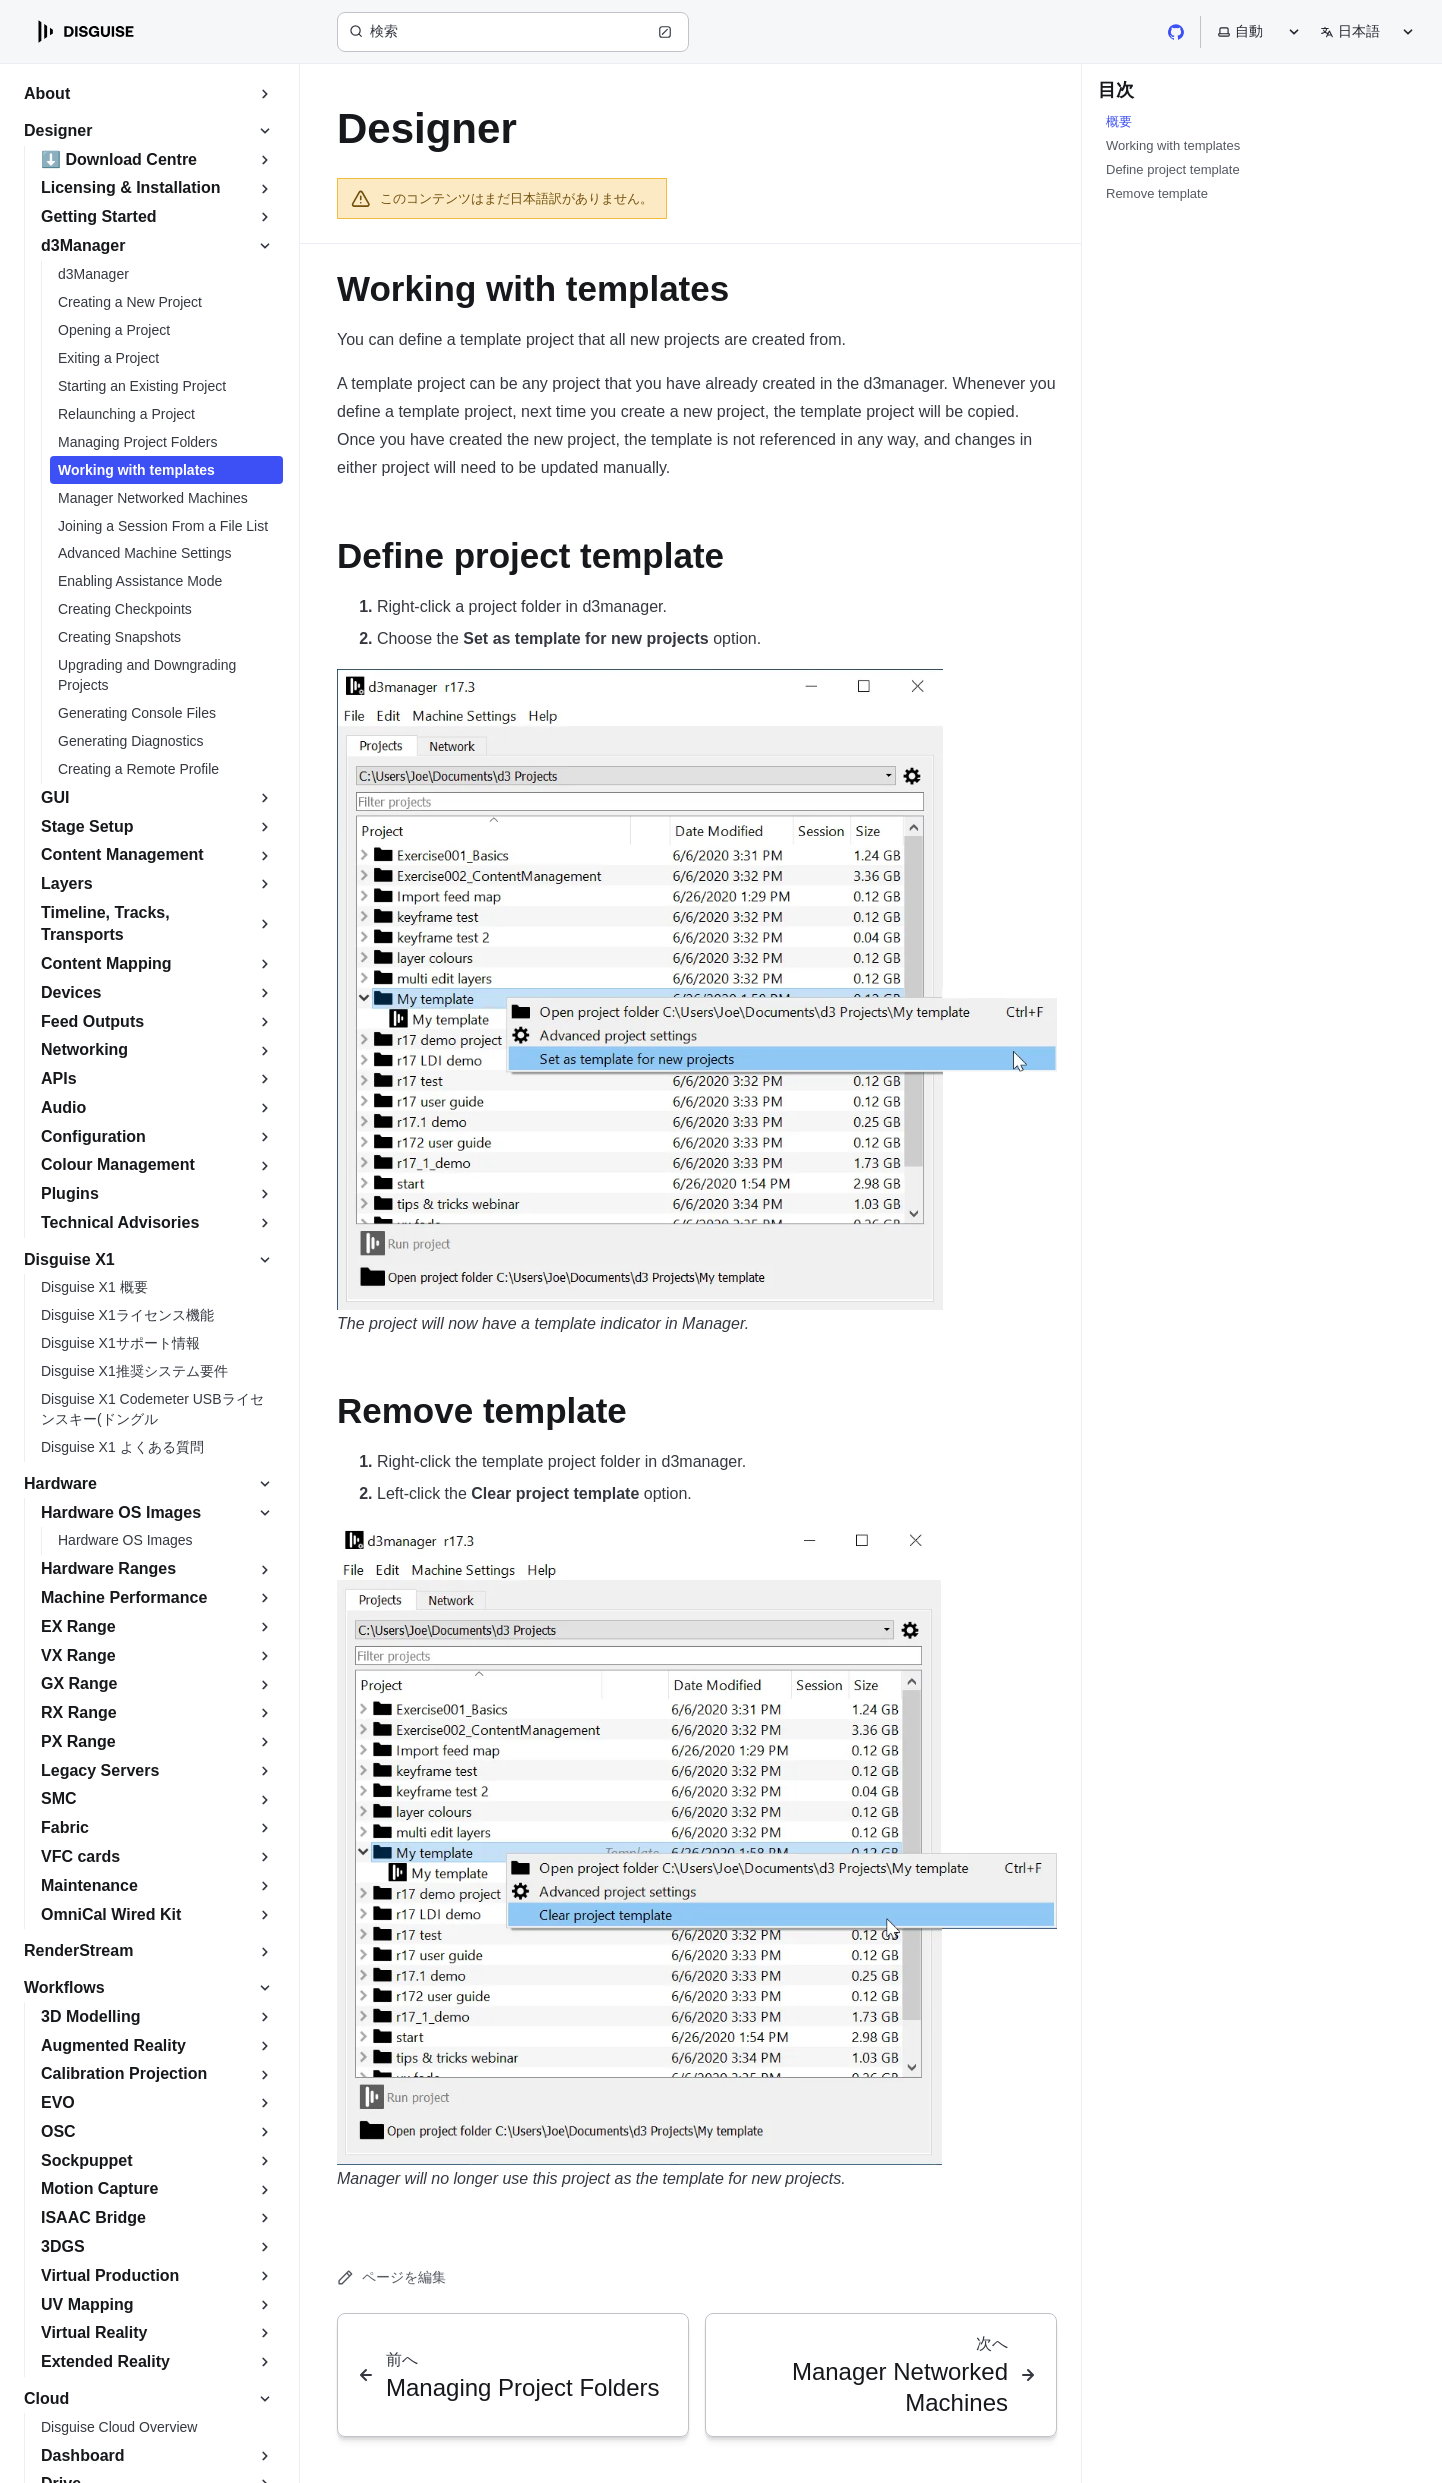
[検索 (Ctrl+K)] (513, 32)
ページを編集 (391, 2277)
